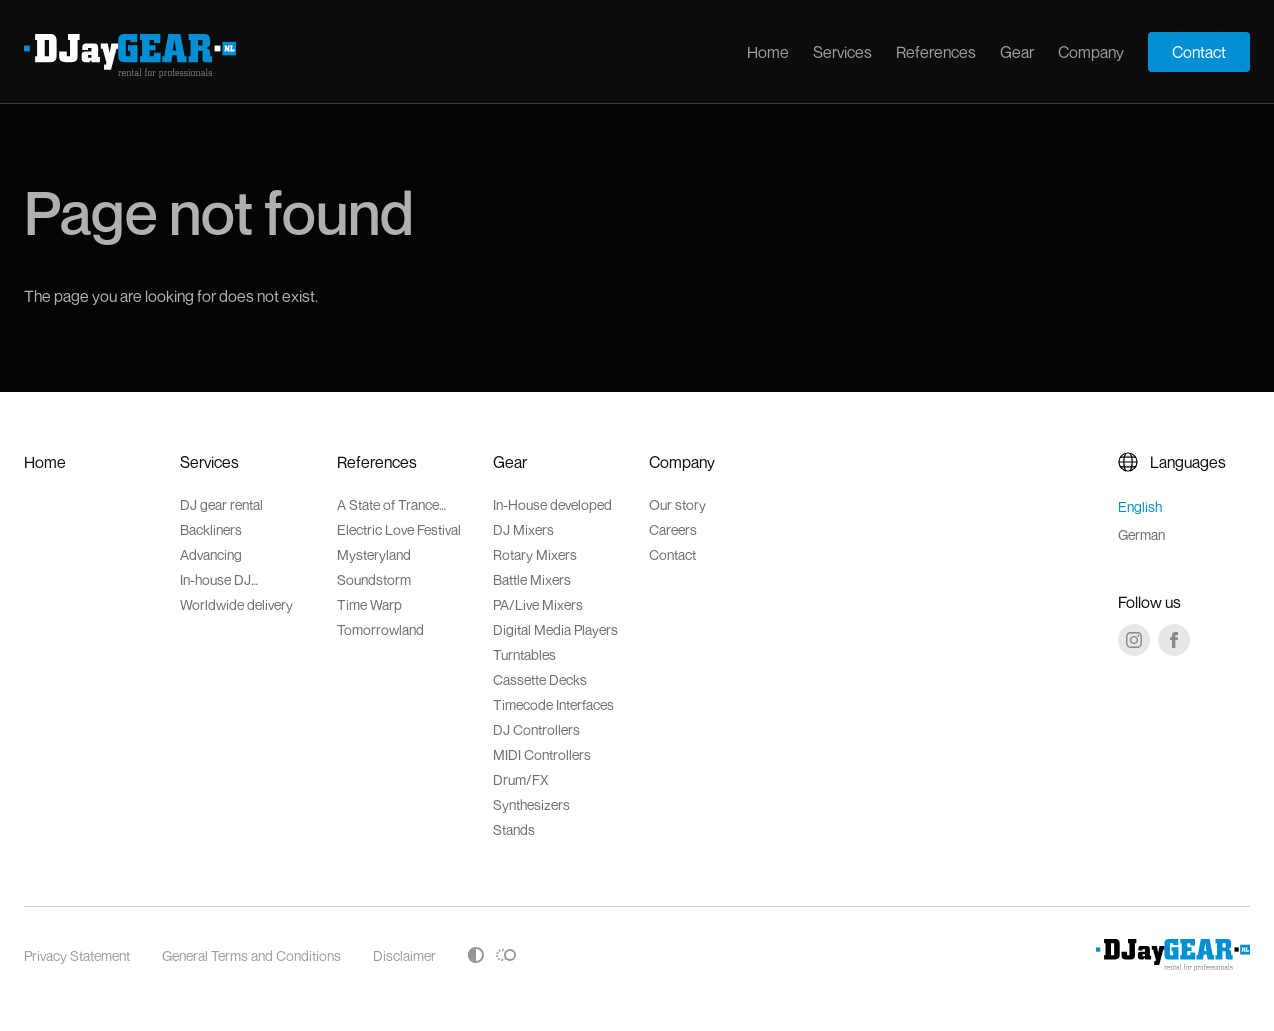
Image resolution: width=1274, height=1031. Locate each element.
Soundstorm (374, 579)
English (1140, 506)
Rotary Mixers (535, 554)
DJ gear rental (221, 504)
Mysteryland (374, 554)
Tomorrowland (380, 629)
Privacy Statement (77, 955)
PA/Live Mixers (538, 604)
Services (842, 52)
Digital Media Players (555, 629)
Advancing (211, 554)
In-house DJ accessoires (216, 579)
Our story (677, 504)
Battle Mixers (532, 579)
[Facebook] (1174, 640)
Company (1091, 52)
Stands (514, 829)
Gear (1017, 52)
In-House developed (552, 504)
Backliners (211, 529)
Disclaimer (404, 955)
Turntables (524, 654)
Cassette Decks (540, 679)
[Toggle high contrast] (476, 955)
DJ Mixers (523, 529)
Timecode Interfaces (553, 704)
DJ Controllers (536, 729)
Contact (1199, 52)
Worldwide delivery (236, 604)
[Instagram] (1134, 640)
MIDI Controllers (542, 754)
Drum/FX (521, 779)
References (936, 52)
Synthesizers (531, 804)
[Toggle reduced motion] (506, 955)
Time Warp (369, 604)
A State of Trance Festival (388, 504)
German (1141, 534)
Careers (673, 529)
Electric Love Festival (399, 529)
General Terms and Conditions (251, 955)
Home (768, 52)
